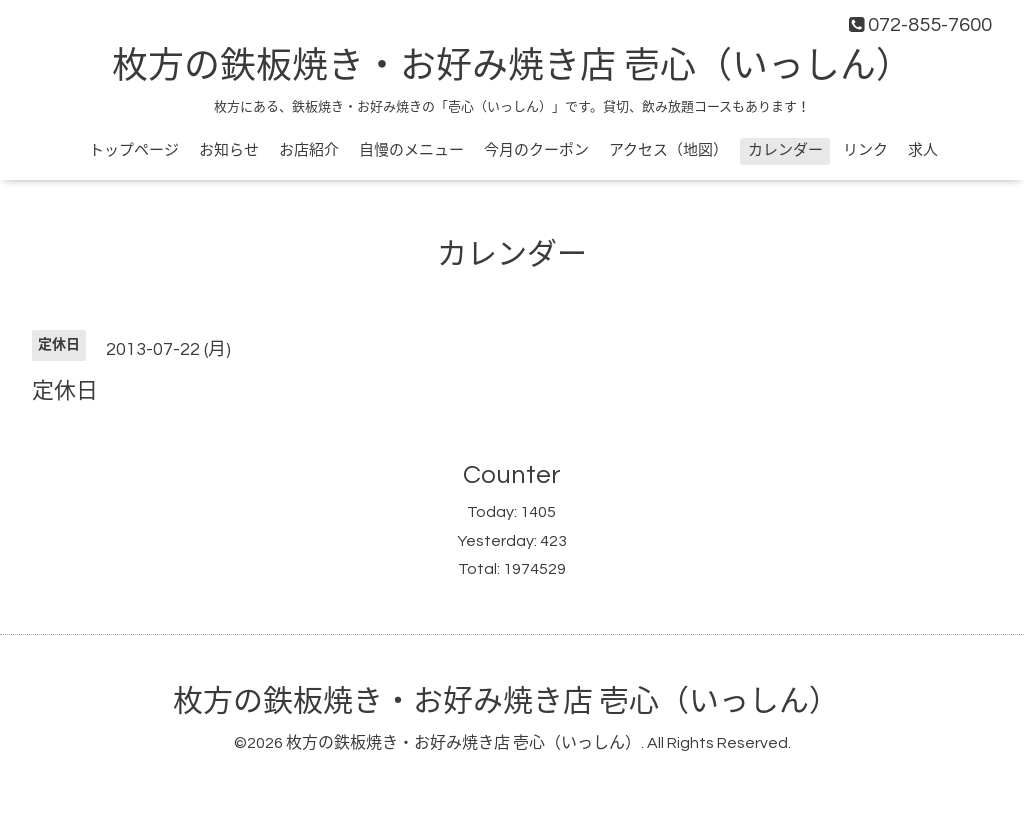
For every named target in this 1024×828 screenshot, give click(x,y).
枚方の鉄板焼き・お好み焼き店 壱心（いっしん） (512, 67)
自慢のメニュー (411, 150)
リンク (865, 150)
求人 (923, 150)
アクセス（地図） (668, 150)
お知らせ (229, 150)
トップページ (134, 150)
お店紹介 (309, 150)
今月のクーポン (536, 150)
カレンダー (785, 150)
